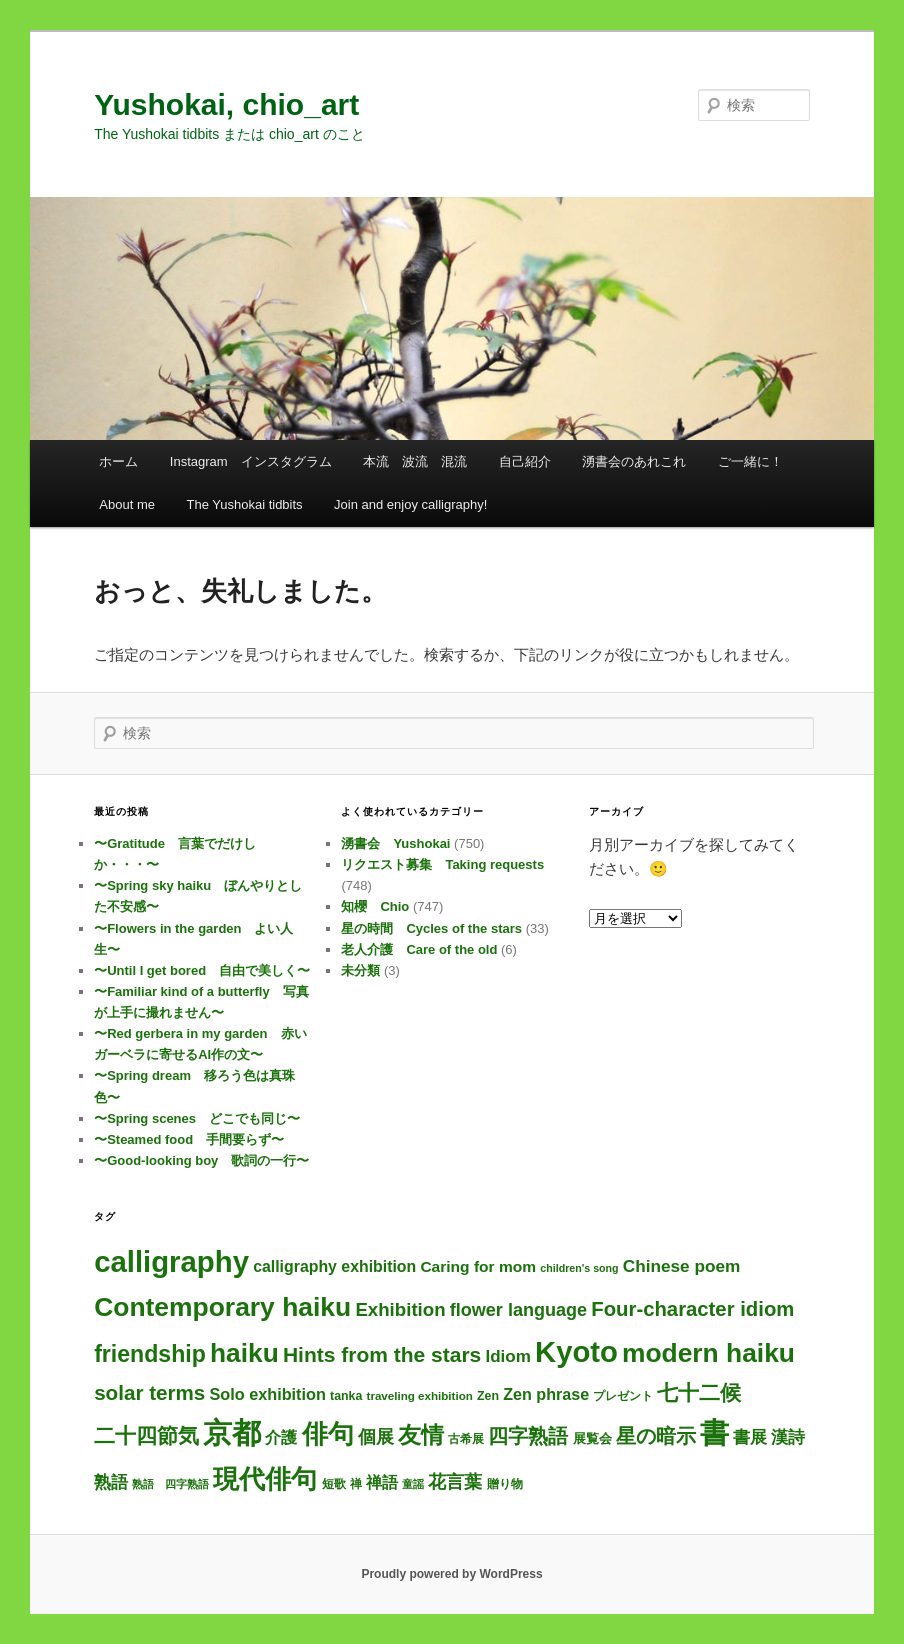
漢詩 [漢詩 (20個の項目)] (788, 1437)
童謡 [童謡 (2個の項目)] (413, 1484)
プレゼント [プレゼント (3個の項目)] (623, 1395)
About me (127, 504)
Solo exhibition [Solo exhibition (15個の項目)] (267, 1394)
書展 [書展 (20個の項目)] (750, 1437)
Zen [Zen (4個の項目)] (488, 1396)
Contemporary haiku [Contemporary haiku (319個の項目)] (222, 1307)
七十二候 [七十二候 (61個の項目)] (699, 1392)
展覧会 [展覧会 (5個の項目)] (592, 1438)
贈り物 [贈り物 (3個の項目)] (505, 1483)
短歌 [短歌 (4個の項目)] (334, 1484)
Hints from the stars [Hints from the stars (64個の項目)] (382, 1354)
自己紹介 (525, 461)
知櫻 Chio (375, 906)
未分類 (360, 970)
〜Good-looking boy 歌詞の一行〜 (201, 1160)
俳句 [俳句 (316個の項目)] (328, 1434)
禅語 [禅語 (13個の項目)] (382, 1482)
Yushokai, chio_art (226, 104)
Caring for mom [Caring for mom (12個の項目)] (478, 1266)
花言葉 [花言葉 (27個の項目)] (455, 1482)
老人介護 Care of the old (419, 949)
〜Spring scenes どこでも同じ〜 (197, 1118)
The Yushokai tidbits (244, 504)
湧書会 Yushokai (395, 843)
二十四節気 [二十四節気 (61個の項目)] (146, 1435)
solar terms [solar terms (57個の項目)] (149, 1392)
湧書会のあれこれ (634, 461)
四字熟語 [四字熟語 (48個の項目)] (528, 1436)
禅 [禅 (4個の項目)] (356, 1484)
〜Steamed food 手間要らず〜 (189, 1139)
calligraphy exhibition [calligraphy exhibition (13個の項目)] (334, 1266)
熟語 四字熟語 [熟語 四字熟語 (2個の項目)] (170, 1484)
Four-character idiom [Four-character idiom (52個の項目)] (692, 1309)
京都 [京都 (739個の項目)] (232, 1433)
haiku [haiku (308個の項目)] (244, 1353)
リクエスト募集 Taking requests (442, 864)
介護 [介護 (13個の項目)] (281, 1437)
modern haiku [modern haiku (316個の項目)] (708, 1353)
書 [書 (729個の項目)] (714, 1433)
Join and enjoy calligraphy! (410, 504)
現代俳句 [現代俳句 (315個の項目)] (265, 1479)
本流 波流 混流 (415, 461)
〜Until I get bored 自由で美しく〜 (202, 970)
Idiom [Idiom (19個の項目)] (507, 1356)
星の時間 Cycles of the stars (431, 928)
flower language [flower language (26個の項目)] (518, 1310)
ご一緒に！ (750, 461)
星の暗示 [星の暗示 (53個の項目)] (656, 1436)
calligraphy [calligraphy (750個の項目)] (171, 1261)
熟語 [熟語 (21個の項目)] (111, 1482)
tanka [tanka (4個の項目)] (346, 1396)
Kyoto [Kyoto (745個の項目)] (576, 1352)
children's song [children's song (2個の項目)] (579, 1268)
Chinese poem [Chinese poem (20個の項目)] (681, 1266)
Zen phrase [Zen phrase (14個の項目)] (546, 1394)
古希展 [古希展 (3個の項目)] (466, 1438)
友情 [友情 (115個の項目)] (421, 1435)
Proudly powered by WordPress (451, 1574)
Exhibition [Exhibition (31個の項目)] (400, 1309)
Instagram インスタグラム (251, 461)
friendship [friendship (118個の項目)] (150, 1354)
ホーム (118, 461)
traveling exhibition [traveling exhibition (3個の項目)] (420, 1395)
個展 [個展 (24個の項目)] (376, 1437)
